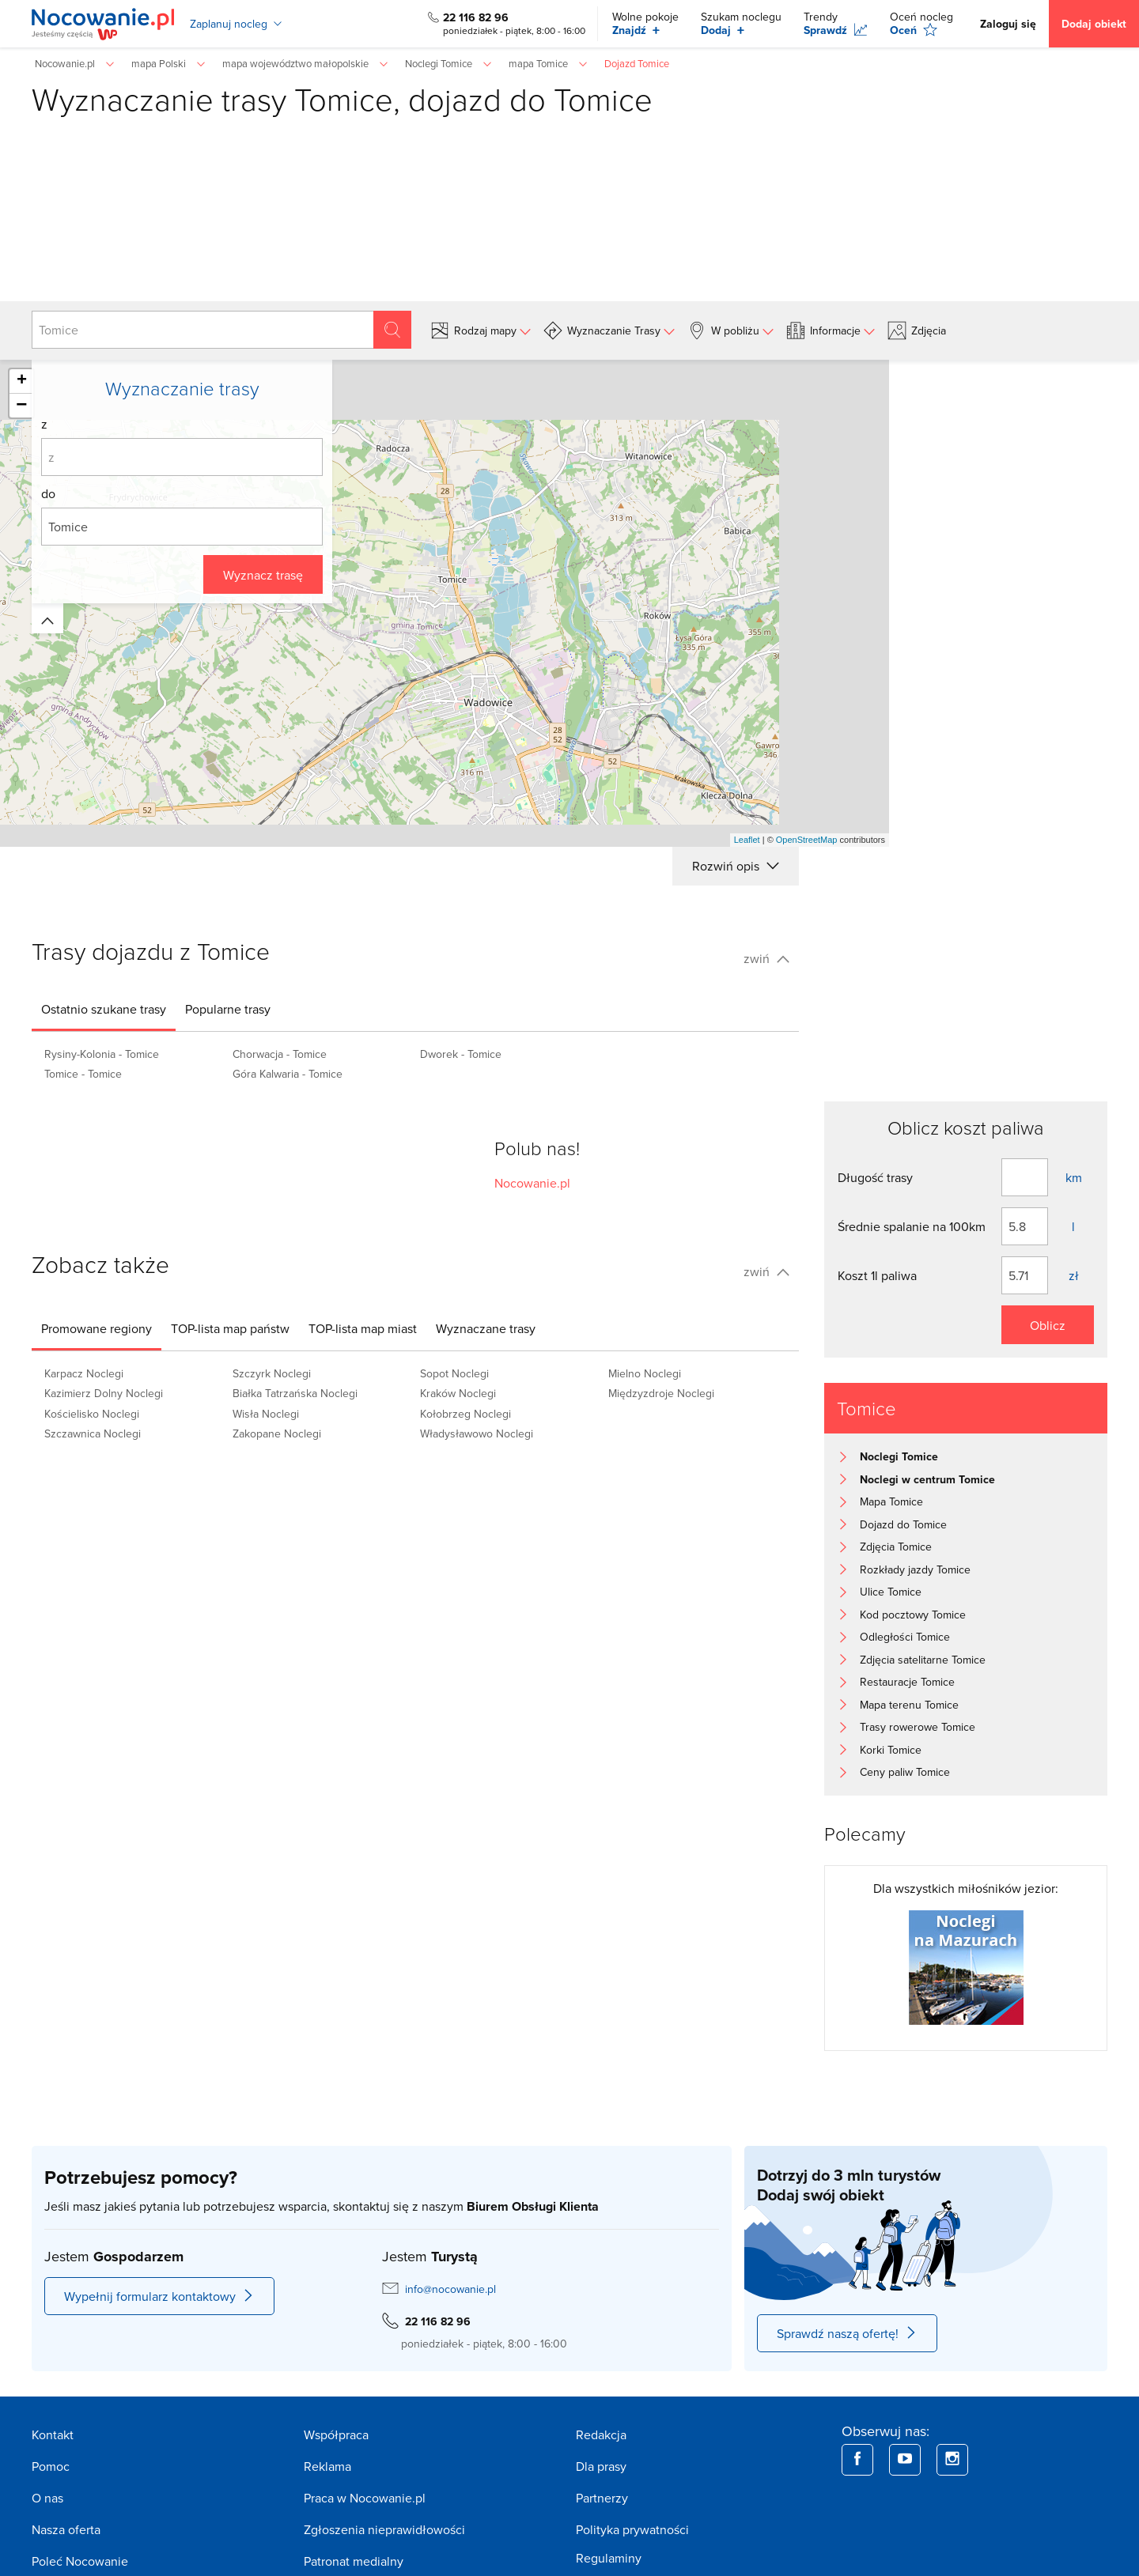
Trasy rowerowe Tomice (917, 1727)
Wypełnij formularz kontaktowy (159, 2296)
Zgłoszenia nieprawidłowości (384, 2529)
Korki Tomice (890, 1750)
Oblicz (1047, 1325)
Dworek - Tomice (460, 1054)
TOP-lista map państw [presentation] (230, 1328)
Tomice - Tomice (83, 1074)
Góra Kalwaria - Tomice (287, 1074)
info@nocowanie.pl (450, 2289)
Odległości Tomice (905, 1637)
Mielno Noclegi (644, 1373)
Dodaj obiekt (1093, 24)
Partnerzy (602, 2497)
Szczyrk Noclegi (272, 1373)
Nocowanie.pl (532, 1183)
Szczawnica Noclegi (92, 1433)
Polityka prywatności (632, 2529)
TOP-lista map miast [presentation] (362, 1328)
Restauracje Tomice (907, 1682)
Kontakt (53, 2434)
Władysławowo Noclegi (476, 1433)
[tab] (104, 1009)
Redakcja (601, 2434)
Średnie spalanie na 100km (912, 1226)
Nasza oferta (66, 2529)
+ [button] (22, 381)
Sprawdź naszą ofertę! (847, 2333)
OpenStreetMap (807, 839)
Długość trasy (875, 1177)
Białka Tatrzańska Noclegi (295, 1393)
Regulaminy (608, 2558)
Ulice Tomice (890, 1592)
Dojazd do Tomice (903, 1524)
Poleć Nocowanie (80, 2561)
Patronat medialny (353, 2561)
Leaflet (747, 839)
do (48, 493)
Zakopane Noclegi (277, 1433)
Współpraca (336, 2434)
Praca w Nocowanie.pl (365, 2497)
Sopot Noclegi (454, 1373)
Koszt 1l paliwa (877, 1275)
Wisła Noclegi (266, 1414)
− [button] (21, 405)
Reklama (327, 2466)
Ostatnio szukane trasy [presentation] (103, 1009)
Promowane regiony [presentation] (96, 1328)
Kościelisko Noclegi (91, 1414)
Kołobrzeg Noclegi (465, 1414)
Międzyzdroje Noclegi (661, 1393)
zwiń (766, 958)
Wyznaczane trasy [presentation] (485, 1328)
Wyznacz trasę (263, 575)
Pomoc (51, 2466)
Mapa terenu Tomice (909, 1705)
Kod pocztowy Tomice (913, 1614)
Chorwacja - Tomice (280, 1054)
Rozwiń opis (735, 865)
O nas (47, 2497)
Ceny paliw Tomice (905, 1772)
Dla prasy (601, 2466)
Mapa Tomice (891, 1501)
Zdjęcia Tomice (896, 1546)
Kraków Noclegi (458, 1393)
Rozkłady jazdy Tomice (915, 1569)
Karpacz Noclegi (83, 1373)
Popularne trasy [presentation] (228, 1009)
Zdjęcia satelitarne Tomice (923, 1660)
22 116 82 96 (476, 17)
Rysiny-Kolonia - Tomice (101, 1054)
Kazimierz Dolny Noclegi (103, 1393)
